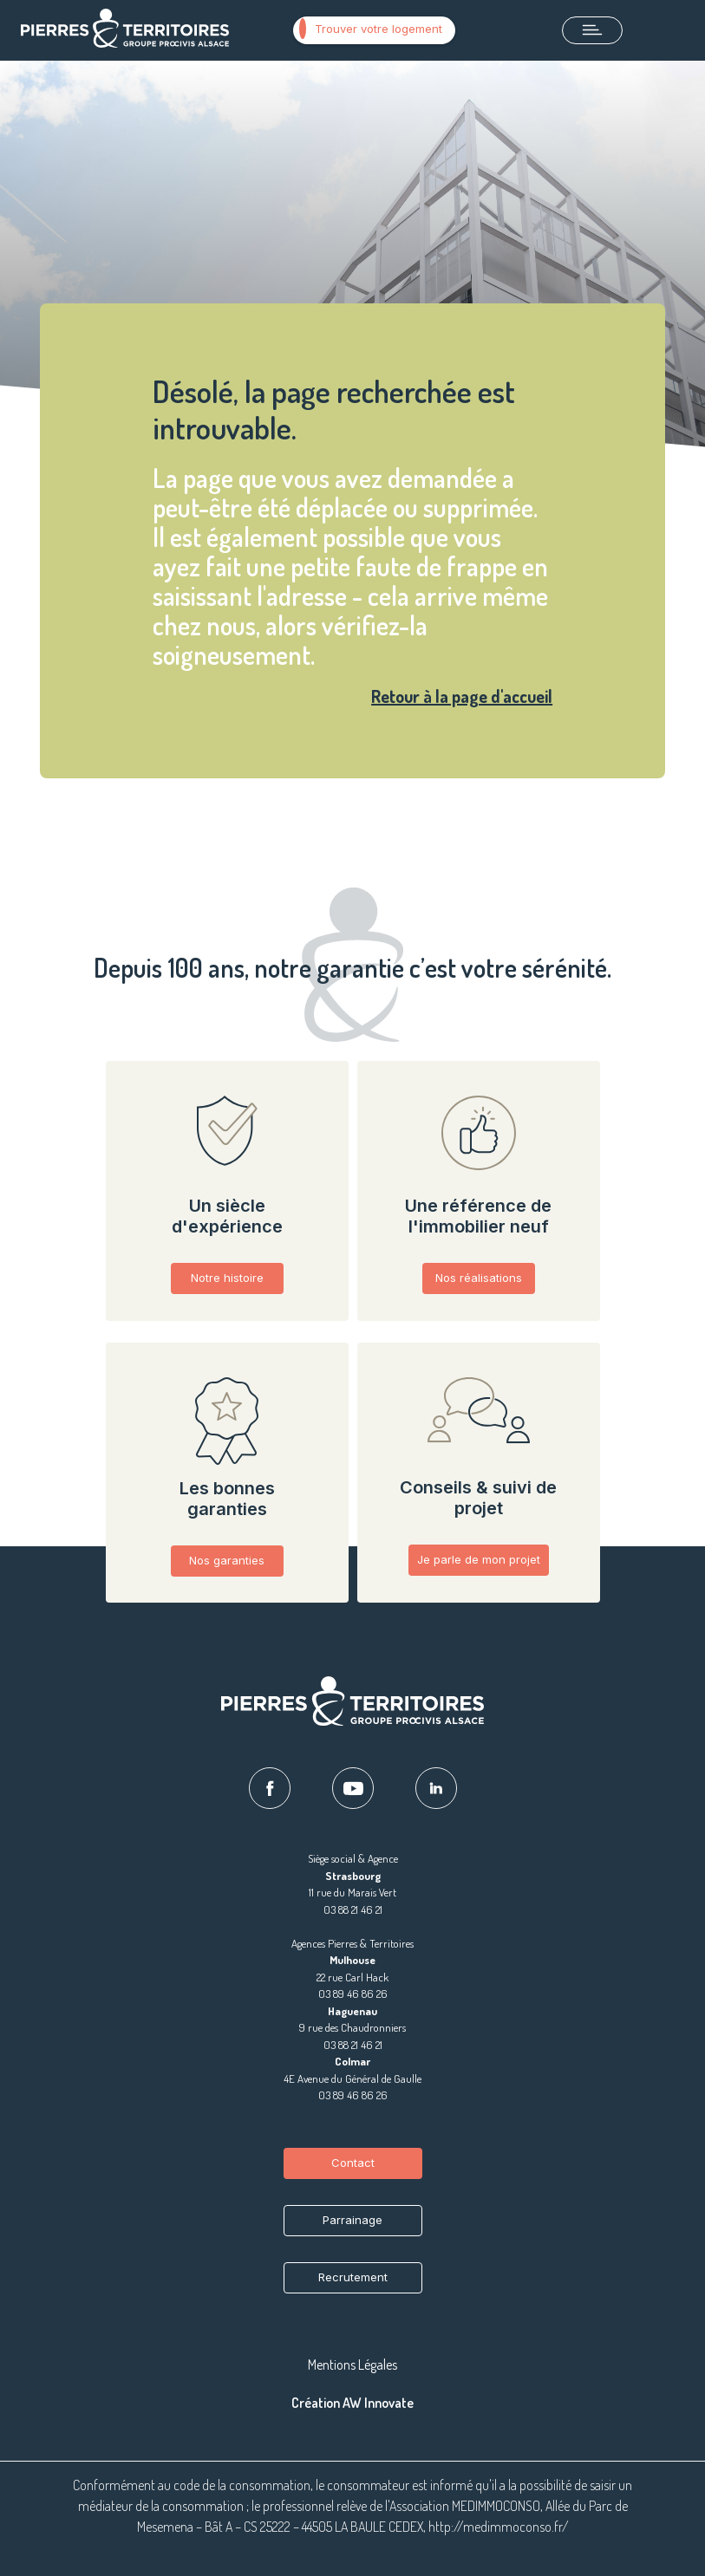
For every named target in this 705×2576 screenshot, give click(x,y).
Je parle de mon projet (478, 1559)
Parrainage (352, 2220)
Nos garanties (226, 1560)
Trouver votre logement (370, 28)
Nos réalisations (478, 1278)
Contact (353, 2162)
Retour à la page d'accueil (461, 696)
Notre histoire (227, 1278)
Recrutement (353, 2277)
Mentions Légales (352, 2364)
